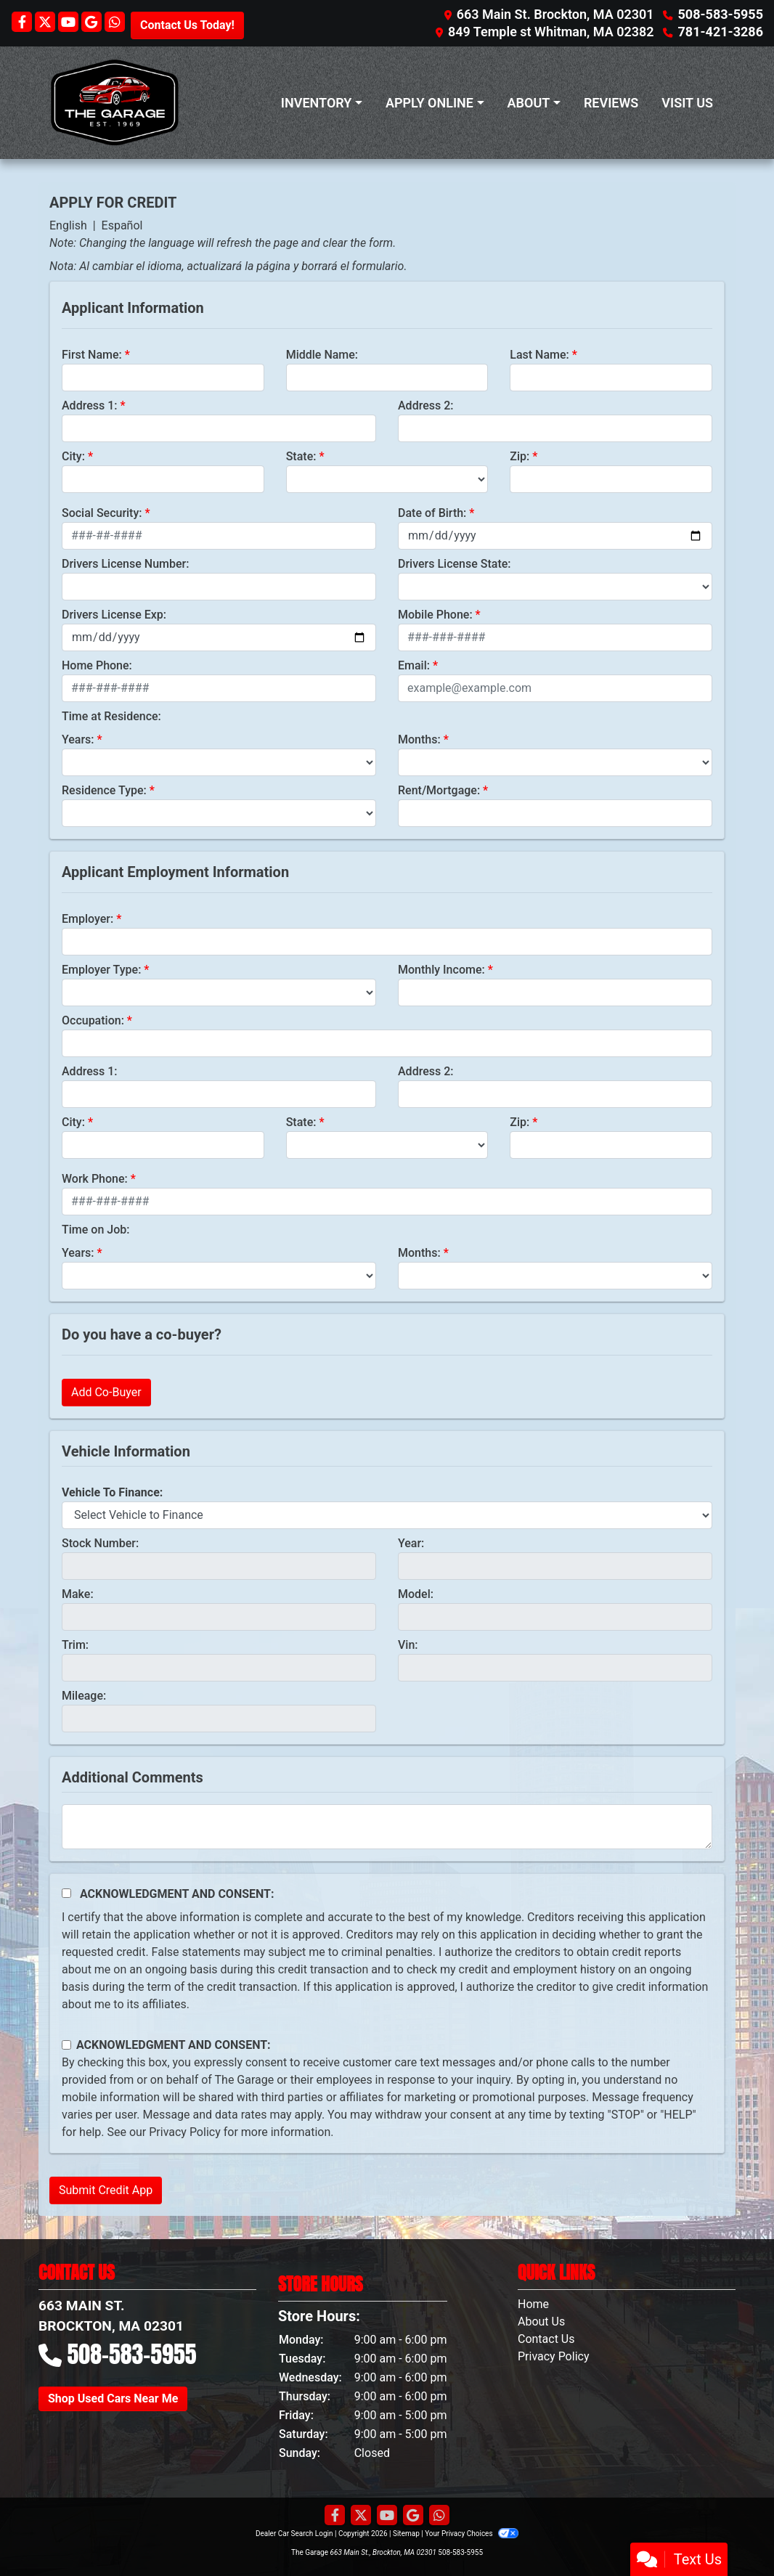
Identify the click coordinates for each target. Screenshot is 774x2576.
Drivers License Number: (125, 564)
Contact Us (546, 2339)
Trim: (75, 1645)
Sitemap (406, 2534)
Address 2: (425, 405)
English (68, 225)
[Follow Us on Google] (93, 23)
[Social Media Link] (115, 23)
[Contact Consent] (66, 2045)
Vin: (408, 1645)
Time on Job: (95, 1229)
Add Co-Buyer (106, 1392)
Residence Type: (104, 790)
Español (122, 225)
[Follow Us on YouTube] (69, 23)
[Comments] (387, 1826)
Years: (78, 739)
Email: (414, 665)
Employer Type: (101, 970)
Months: (419, 739)
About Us (541, 2321)
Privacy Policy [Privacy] (554, 2356)
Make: (78, 1594)
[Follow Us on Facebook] (23, 23)
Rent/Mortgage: (439, 790)
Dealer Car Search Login (294, 2534)
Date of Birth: (432, 513)
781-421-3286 (720, 31)
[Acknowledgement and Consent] (66, 1893)
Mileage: (84, 1696)
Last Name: (539, 355)
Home (533, 2304)
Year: (411, 1543)
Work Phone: (95, 1179)
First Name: (92, 355)
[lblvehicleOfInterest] (387, 1515)
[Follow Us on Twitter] (46, 23)
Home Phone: (97, 665)
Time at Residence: (111, 716)
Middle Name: (322, 355)
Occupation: (93, 1020)
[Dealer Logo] (114, 102)
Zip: (519, 456)
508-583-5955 (720, 14)
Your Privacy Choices (471, 2534)
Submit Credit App (105, 2190)
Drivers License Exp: (114, 614)
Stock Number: (100, 1543)
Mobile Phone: (435, 614)
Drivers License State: (454, 564)
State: (301, 456)
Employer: (87, 919)
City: (73, 456)
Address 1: (89, 405)
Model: (415, 1594)
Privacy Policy (185, 2132)
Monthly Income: (441, 970)
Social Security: (102, 513)
